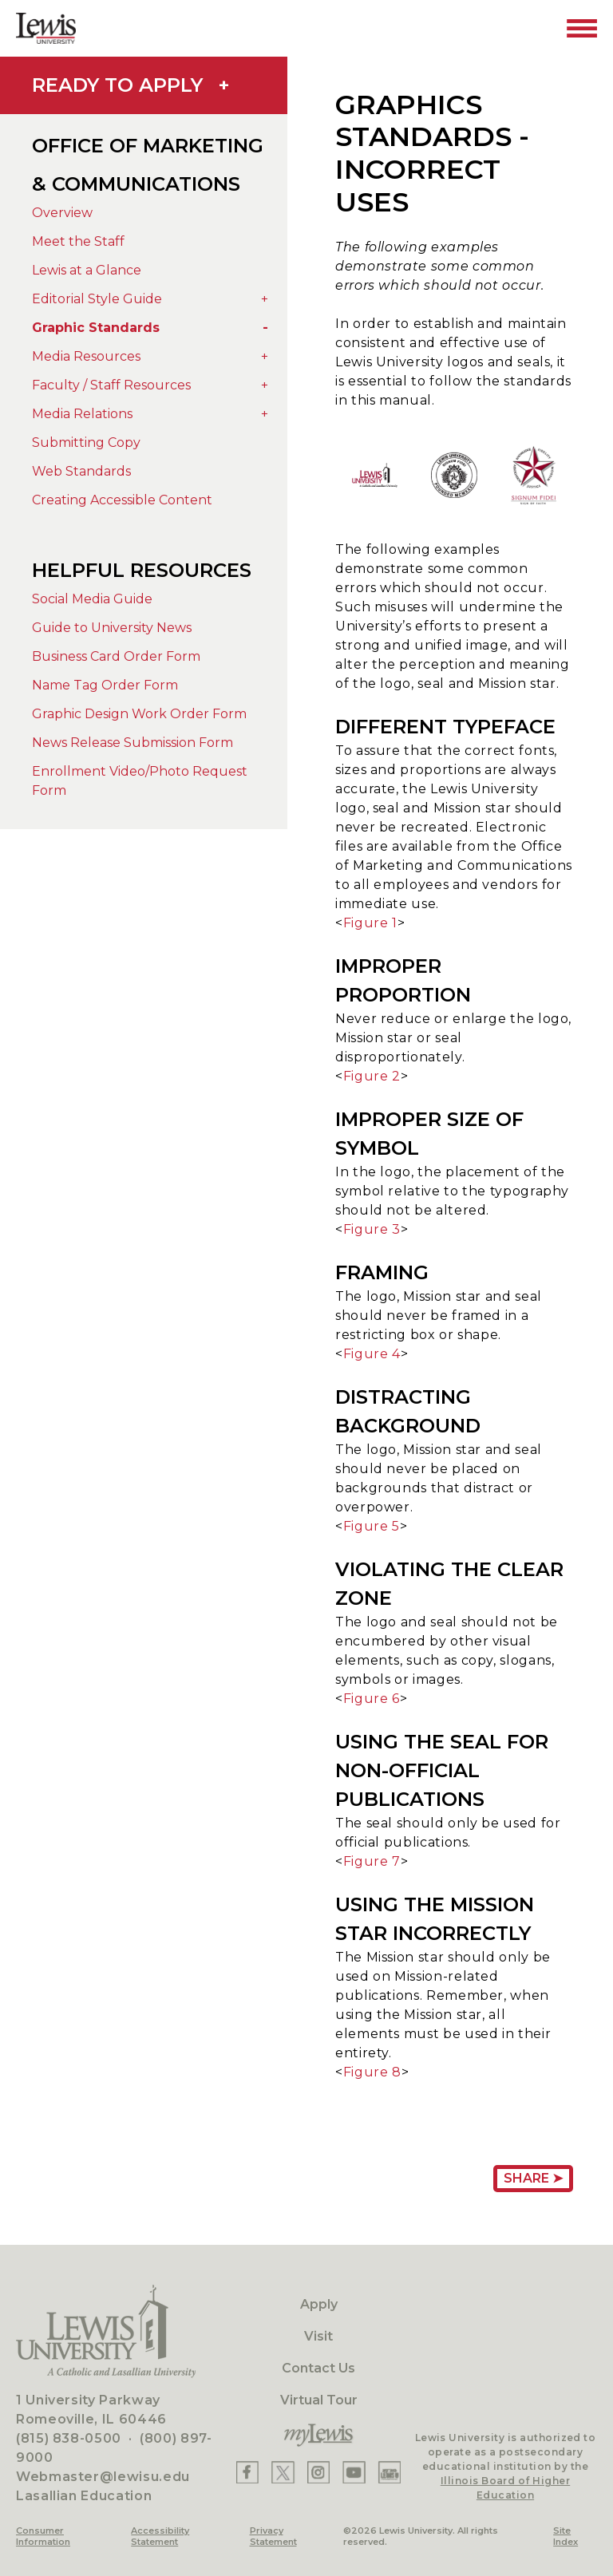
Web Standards (81, 471)
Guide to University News (112, 627)
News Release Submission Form (132, 742)
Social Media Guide (92, 598)
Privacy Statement (273, 2536)
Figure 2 (372, 1076)
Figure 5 (371, 1526)
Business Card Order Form (116, 656)
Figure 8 (372, 2072)
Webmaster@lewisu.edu (103, 2476)
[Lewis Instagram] (318, 2472)
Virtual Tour (319, 2400)
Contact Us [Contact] (318, 2368)
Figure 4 (372, 1353)
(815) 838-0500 (68, 2438)
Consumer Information (43, 2536)
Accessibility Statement (160, 2536)
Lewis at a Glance (86, 270)
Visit (318, 2336)
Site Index (565, 2536)
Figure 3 (372, 1229)
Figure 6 (371, 1698)
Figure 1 (370, 922)
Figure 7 (372, 1861)
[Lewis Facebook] (247, 2472)
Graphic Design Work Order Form (139, 713)
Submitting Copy (86, 442)
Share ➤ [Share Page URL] (533, 2178)
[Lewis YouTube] (354, 2472)
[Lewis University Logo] (46, 28)
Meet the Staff (78, 241)
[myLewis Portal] (318, 2435)
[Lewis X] (283, 2472)
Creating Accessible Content (122, 500)
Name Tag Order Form (105, 685)
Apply (319, 2304)
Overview (62, 212)
